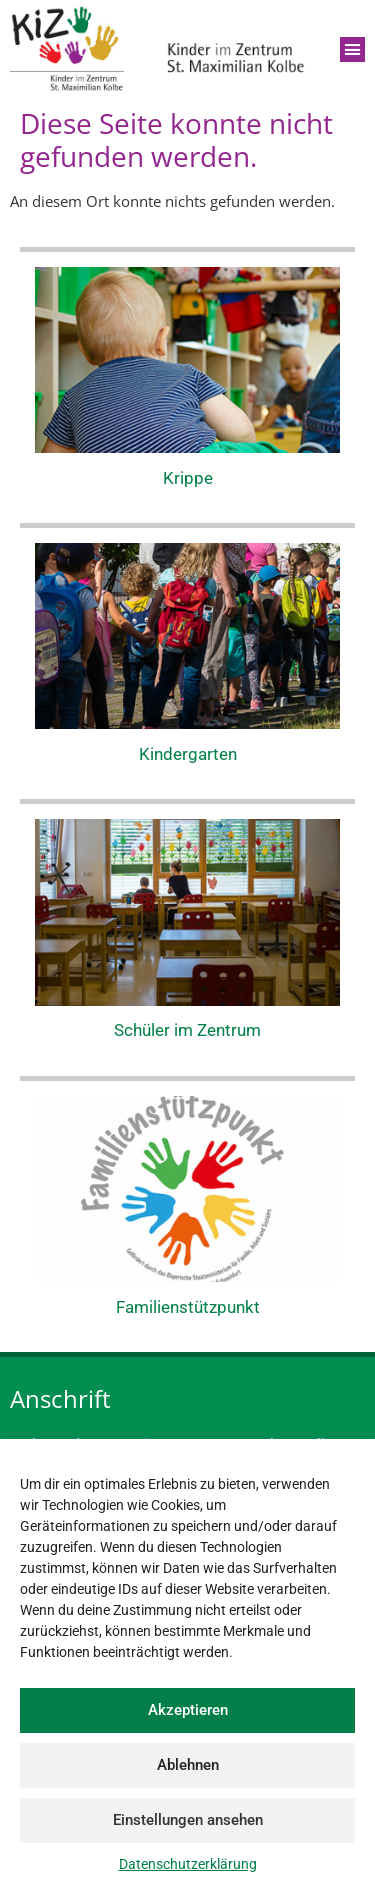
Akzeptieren (188, 1710)
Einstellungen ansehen (188, 1820)
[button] (353, 50)
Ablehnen (188, 1765)
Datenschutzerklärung (188, 1864)
